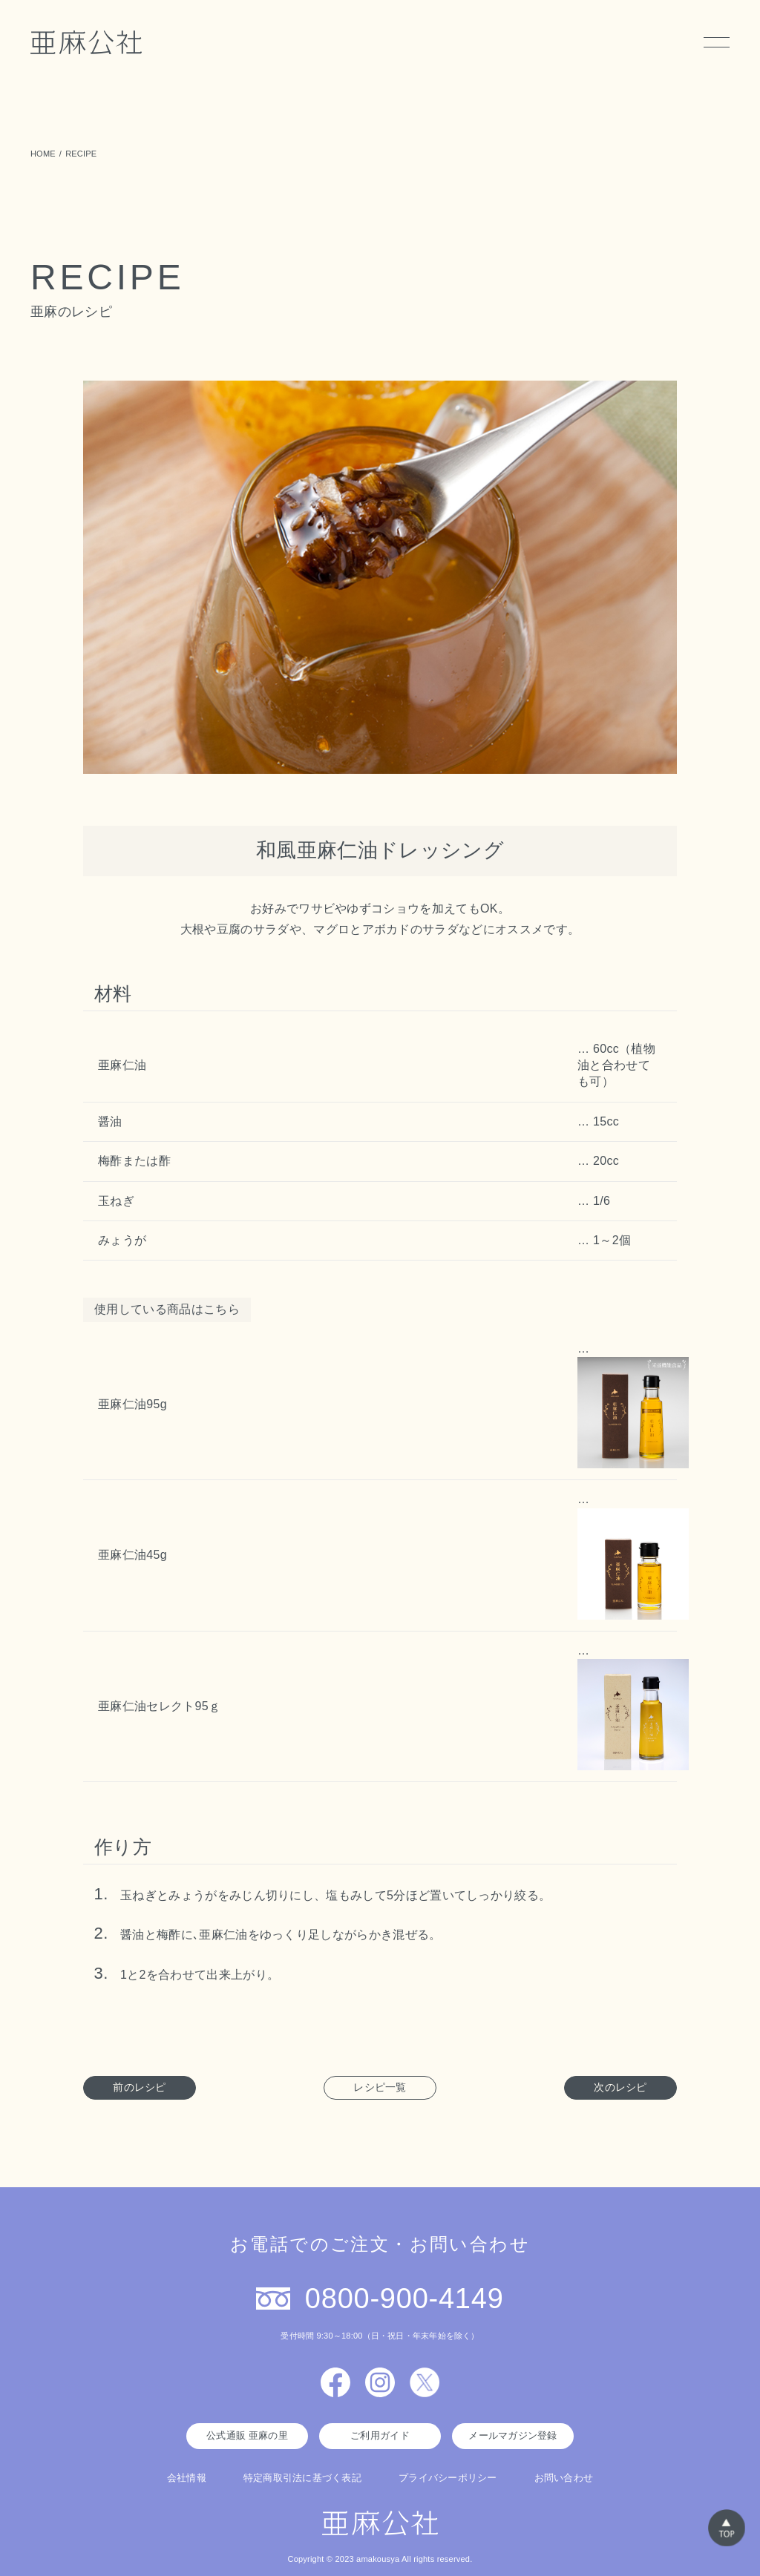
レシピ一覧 (380, 2087)
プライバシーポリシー (448, 2477)
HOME (43, 153)
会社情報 (186, 2477)
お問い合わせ (564, 2477)
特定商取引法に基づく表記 (302, 2477)
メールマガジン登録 (512, 2435)
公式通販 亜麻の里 (247, 2435)
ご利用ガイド (380, 2435)
